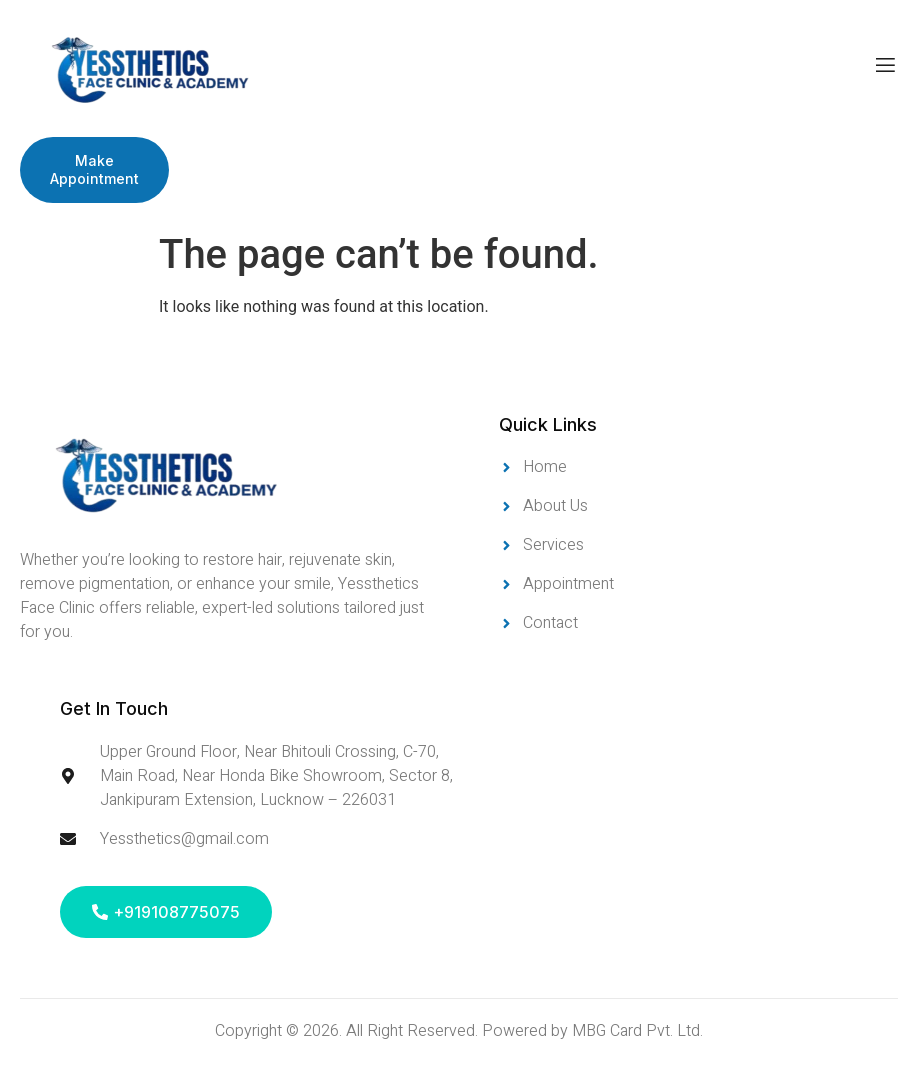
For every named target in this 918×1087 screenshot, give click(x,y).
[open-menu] (885, 68)
